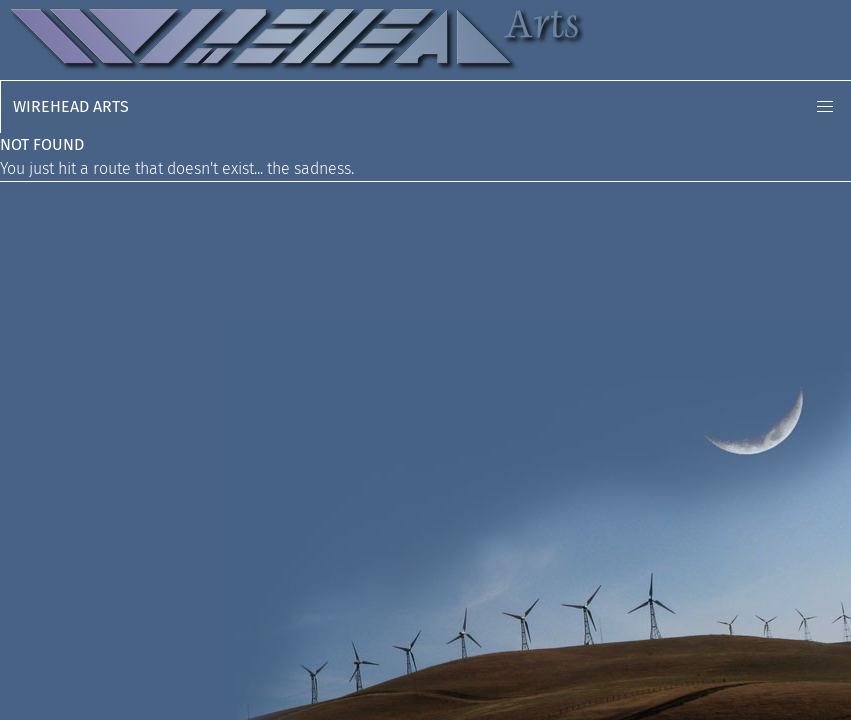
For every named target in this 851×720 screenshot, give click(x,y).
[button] (825, 107)
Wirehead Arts (71, 106)
